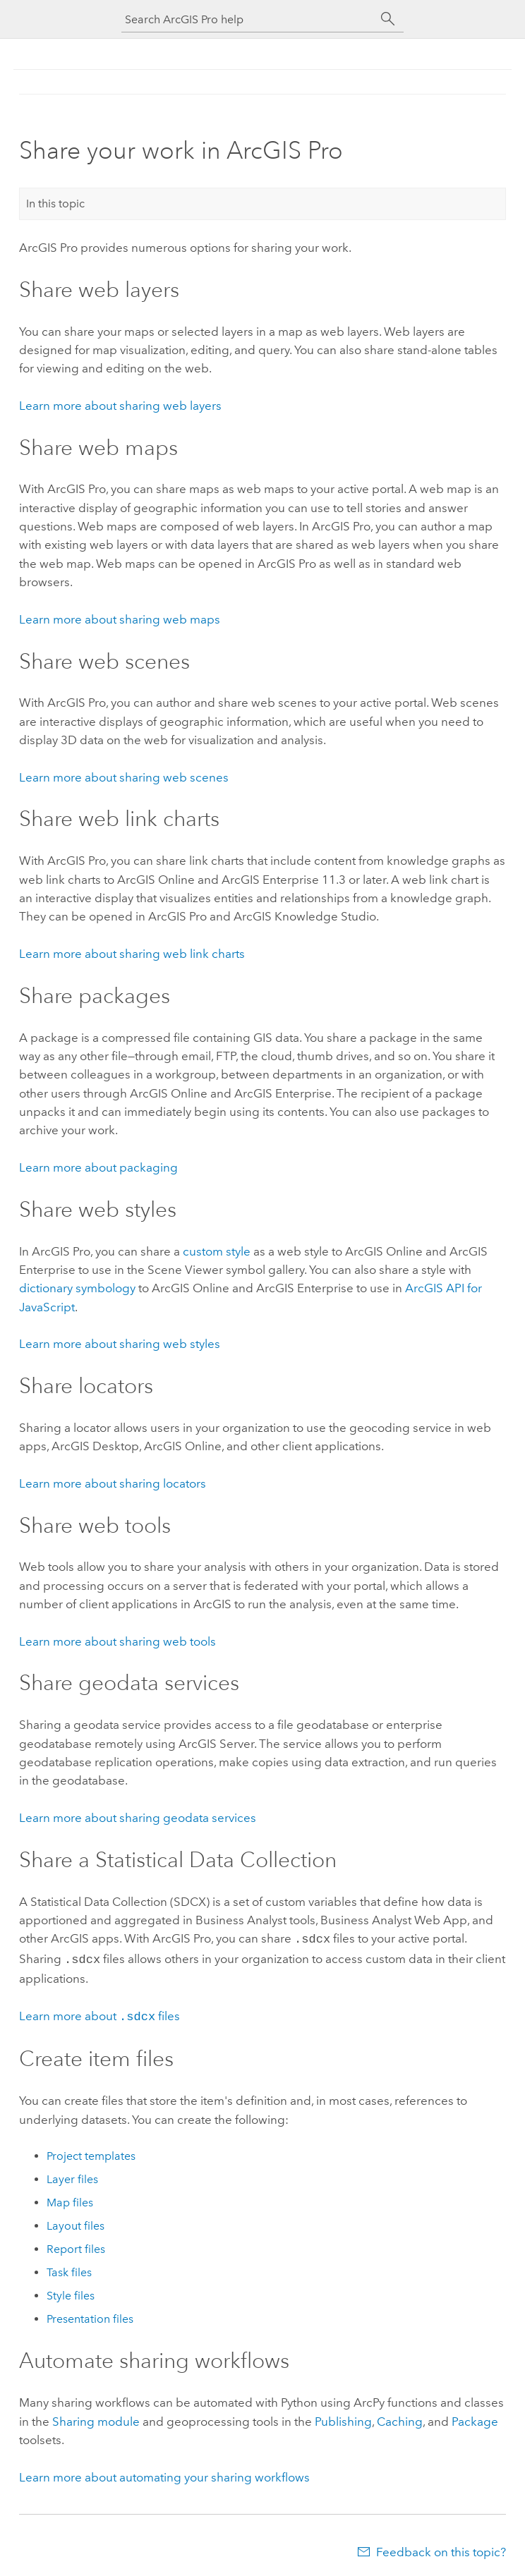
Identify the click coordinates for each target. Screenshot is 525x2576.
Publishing (343, 2417)
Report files (76, 2245)
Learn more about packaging (98, 1167)
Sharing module (96, 2417)
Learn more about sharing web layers (120, 406)
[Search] (388, 19)
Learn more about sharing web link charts (132, 954)
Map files (70, 2198)
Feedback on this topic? (441, 2548)
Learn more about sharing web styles (119, 1344)
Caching (400, 2417)
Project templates (91, 2151)
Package (475, 2417)
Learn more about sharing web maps (119, 619)
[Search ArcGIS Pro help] (248, 19)
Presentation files (90, 2314)
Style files (71, 2291)
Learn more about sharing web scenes (124, 777)
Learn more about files (99, 2013)
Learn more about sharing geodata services (137, 1818)
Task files (69, 2268)
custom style (217, 1251)
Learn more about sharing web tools (117, 1641)
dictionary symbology (77, 1288)
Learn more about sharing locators (112, 1483)
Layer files (72, 2175)
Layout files (75, 2221)
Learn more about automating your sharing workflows (164, 2473)
